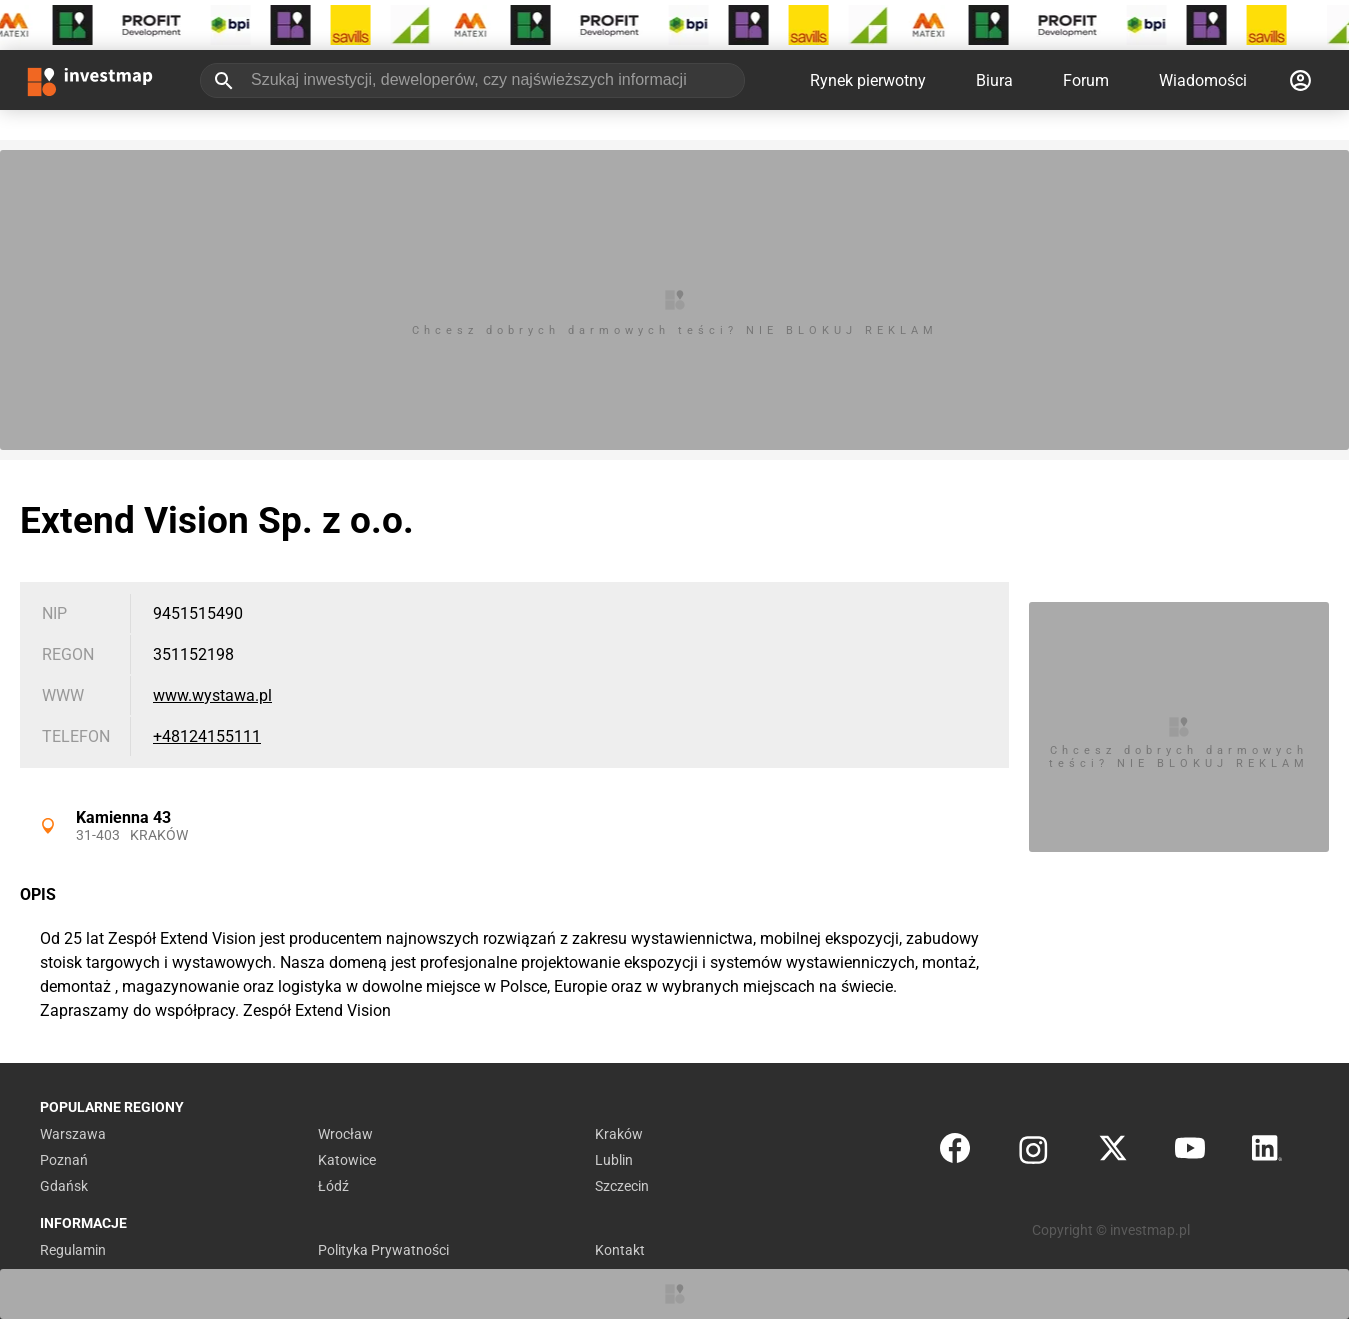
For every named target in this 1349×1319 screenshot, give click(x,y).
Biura (994, 80)
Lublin (614, 1160)
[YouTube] (1190, 1152)
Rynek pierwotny (868, 80)
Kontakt (620, 1250)
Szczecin (622, 1186)
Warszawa (73, 1134)
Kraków (159, 835)
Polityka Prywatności (383, 1250)
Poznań (64, 1160)
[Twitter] (1113, 1152)
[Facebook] (955, 1152)
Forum (1086, 80)
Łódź (333, 1186)
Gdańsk (64, 1186)
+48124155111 (207, 736)
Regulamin (73, 1250)
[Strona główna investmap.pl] (90, 80)
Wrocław (345, 1134)
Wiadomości (1203, 80)
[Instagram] (1033, 1152)
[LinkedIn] (1267, 1152)
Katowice (347, 1160)
